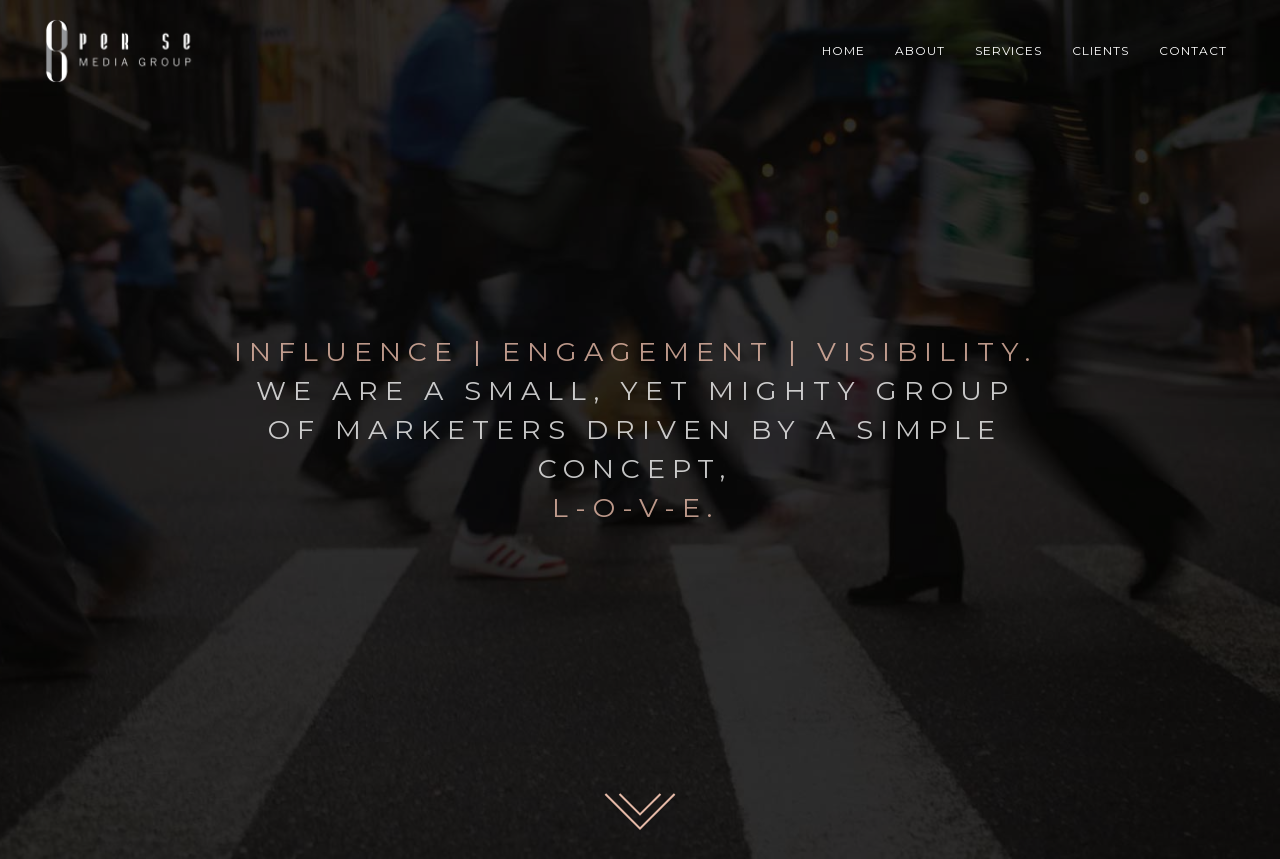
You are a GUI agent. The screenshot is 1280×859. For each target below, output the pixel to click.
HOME (843, 50)
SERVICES (1008, 50)
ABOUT (920, 50)
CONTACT (1193, 50)
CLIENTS (1100, 50)
